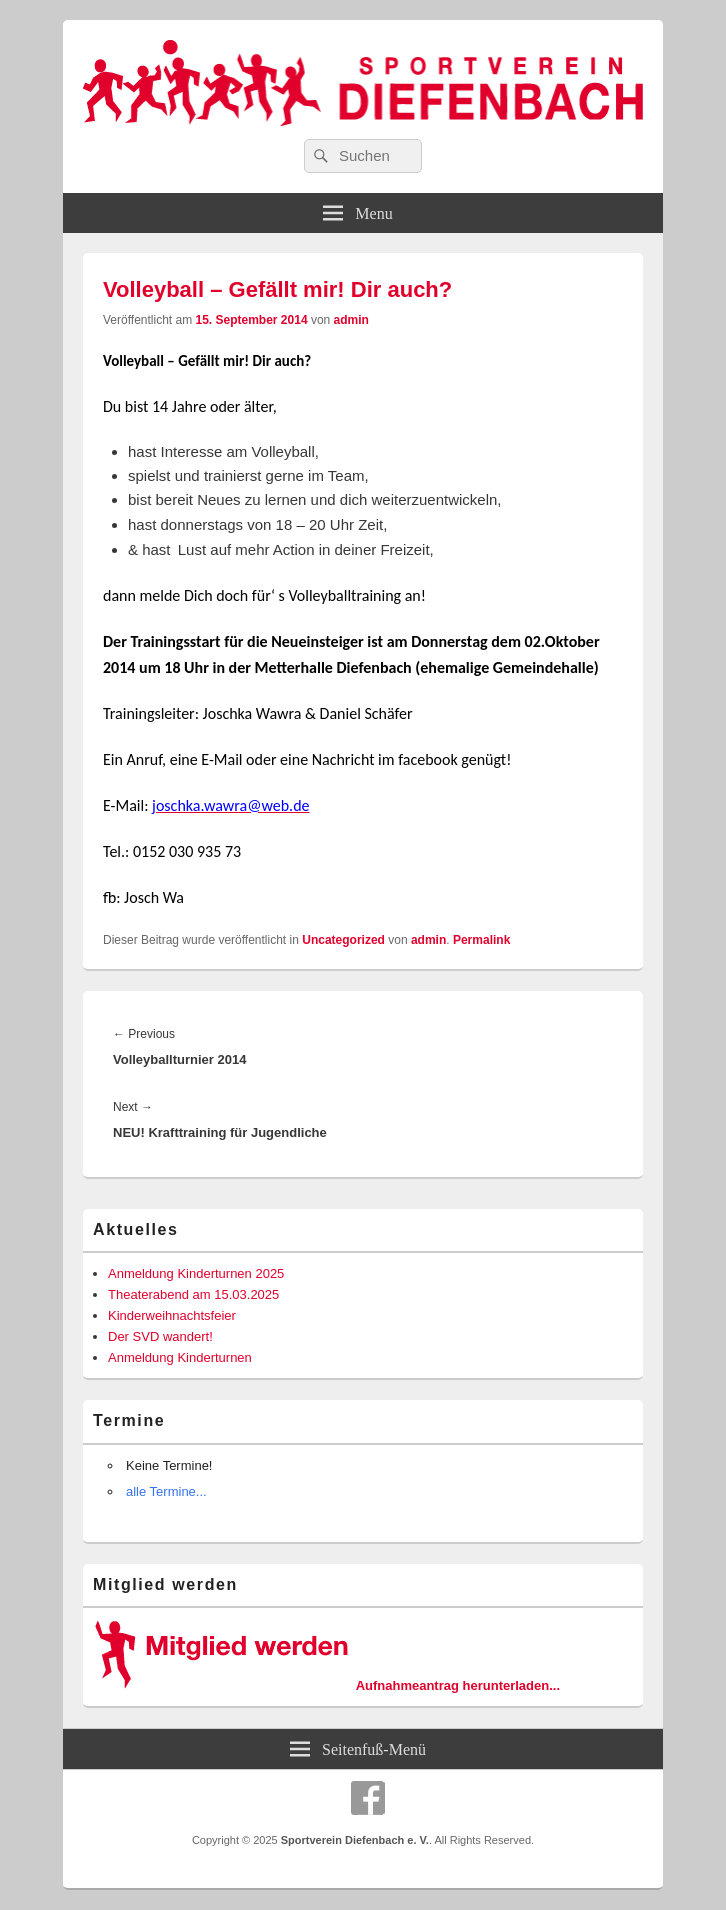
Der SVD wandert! (160, 1336)
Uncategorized (343, 940)
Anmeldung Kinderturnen (180, 1357)
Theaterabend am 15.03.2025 (193, 1294)
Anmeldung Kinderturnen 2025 (196, 1273)
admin (351, 320)
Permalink (481, 940)
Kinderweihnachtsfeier (172, 1315)
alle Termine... (166, 1491)
